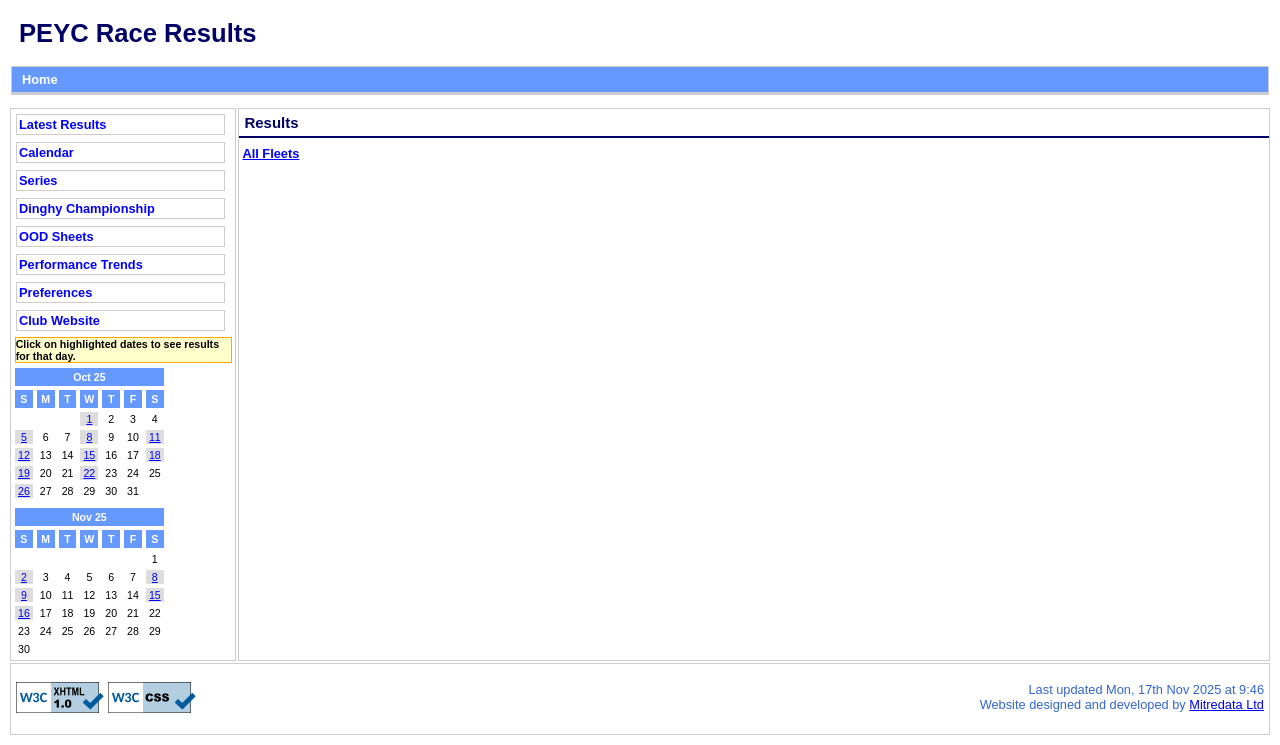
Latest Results (62, 124)
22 (89, 473)
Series (38, 180)
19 (24, 473)
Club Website (59, 320)
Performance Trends (81, 264)
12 (24, 455)
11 (155, 437)
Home (40, 79)
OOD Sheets (56, 236)
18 (155, 455)
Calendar (46, 152)
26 (24, 491)
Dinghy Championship (87, 208)
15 (89, 455)
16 (24, 613)
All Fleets (270, 153)
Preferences (55, 292)
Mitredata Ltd (1226, 704)
